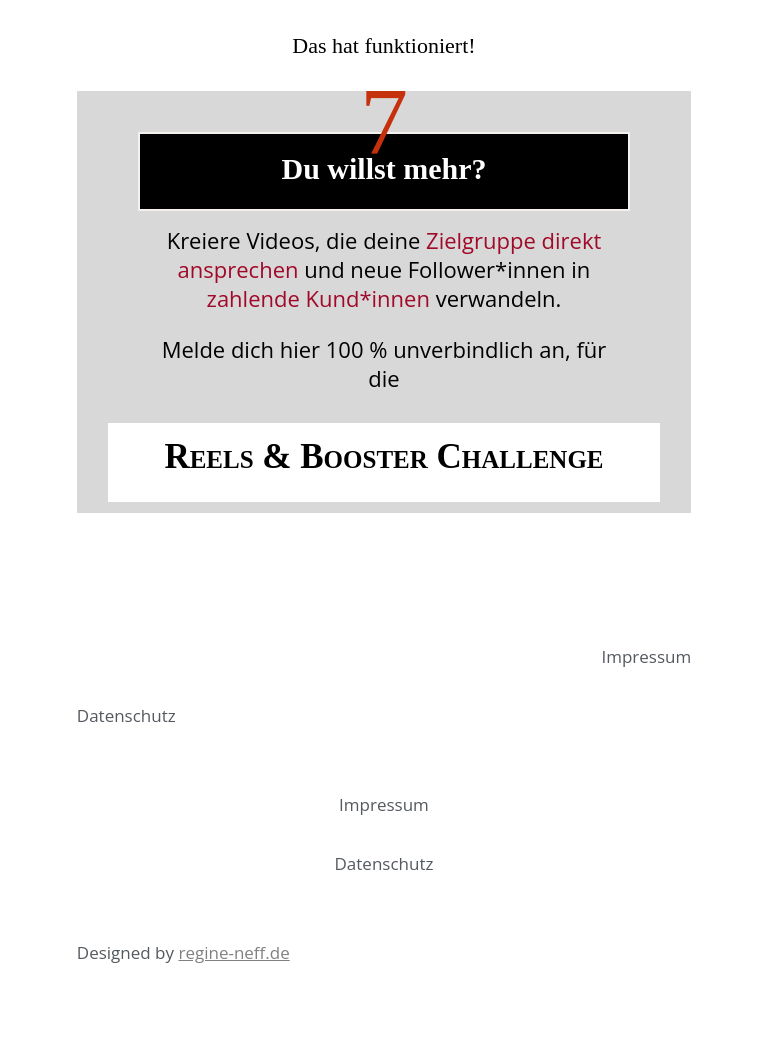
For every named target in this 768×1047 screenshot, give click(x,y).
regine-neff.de (233, 952)
